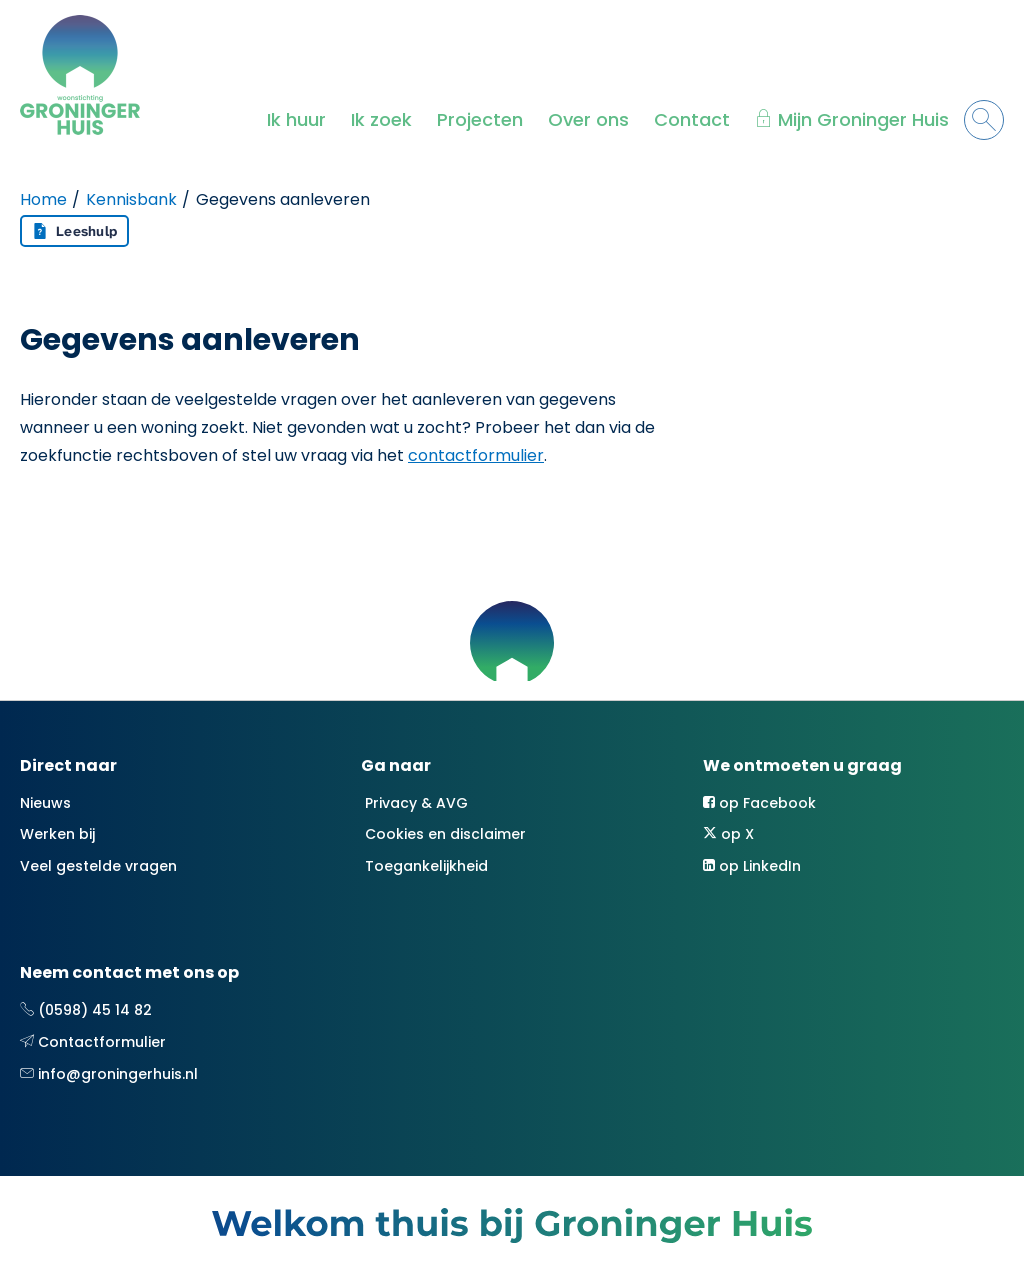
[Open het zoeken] (984, 120)
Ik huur (296, 119)
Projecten (480, 119)
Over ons (588, 119)
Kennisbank (131, 199)
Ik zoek (381, 119)
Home (43, 199)
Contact (692, 119)
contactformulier (476, 455)
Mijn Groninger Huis (863, 119)
